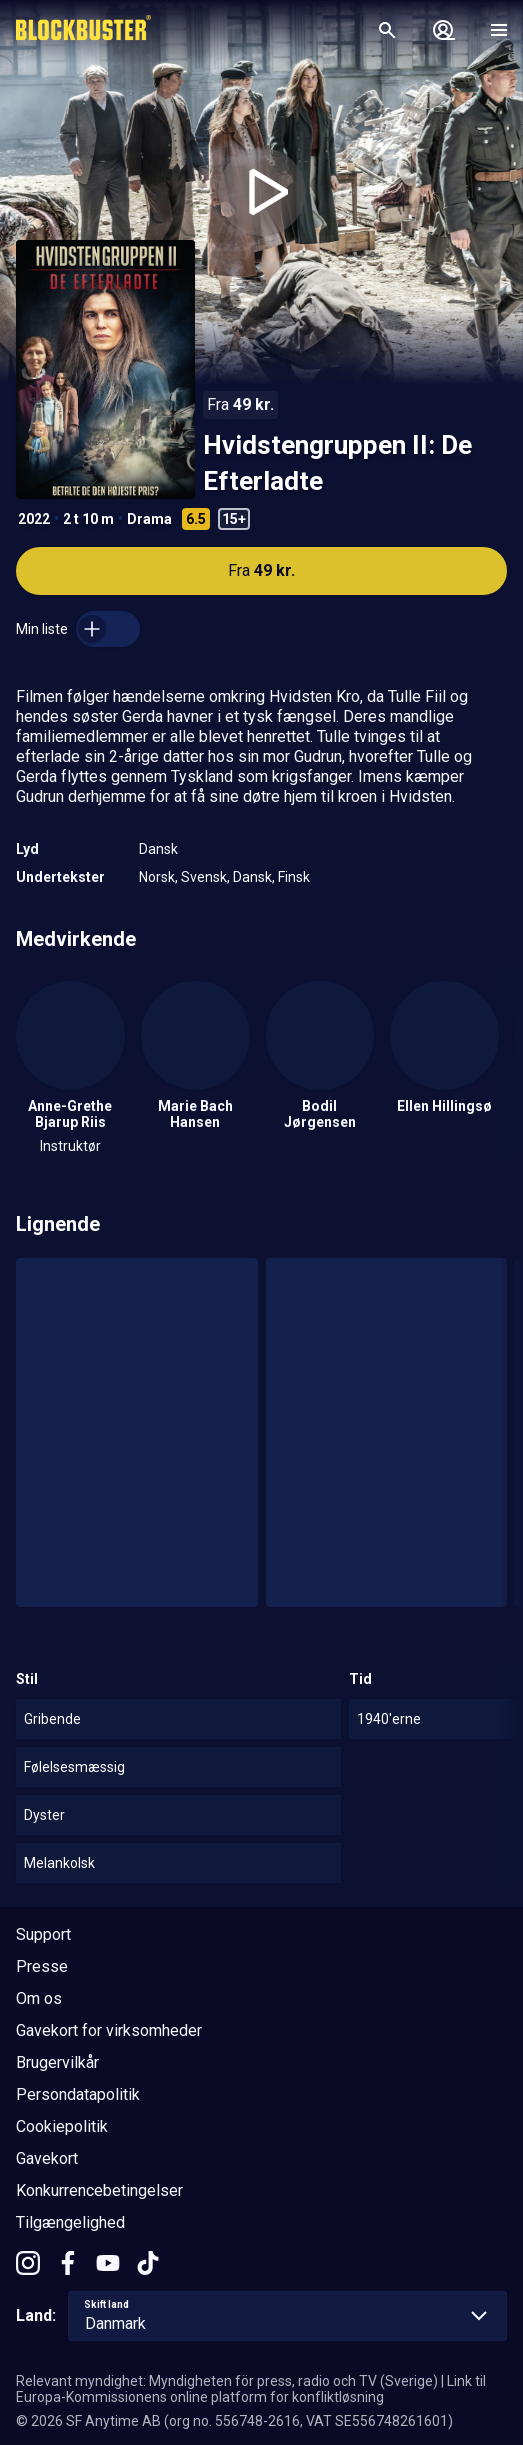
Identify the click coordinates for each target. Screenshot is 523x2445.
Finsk (294, 877)
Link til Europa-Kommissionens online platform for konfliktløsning (251, 2389)
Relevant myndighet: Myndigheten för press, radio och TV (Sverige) (227, 2381)
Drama (149, 519)
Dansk (158, 849)
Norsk (157, 877)
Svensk (204, 877)
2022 (34, 519)
